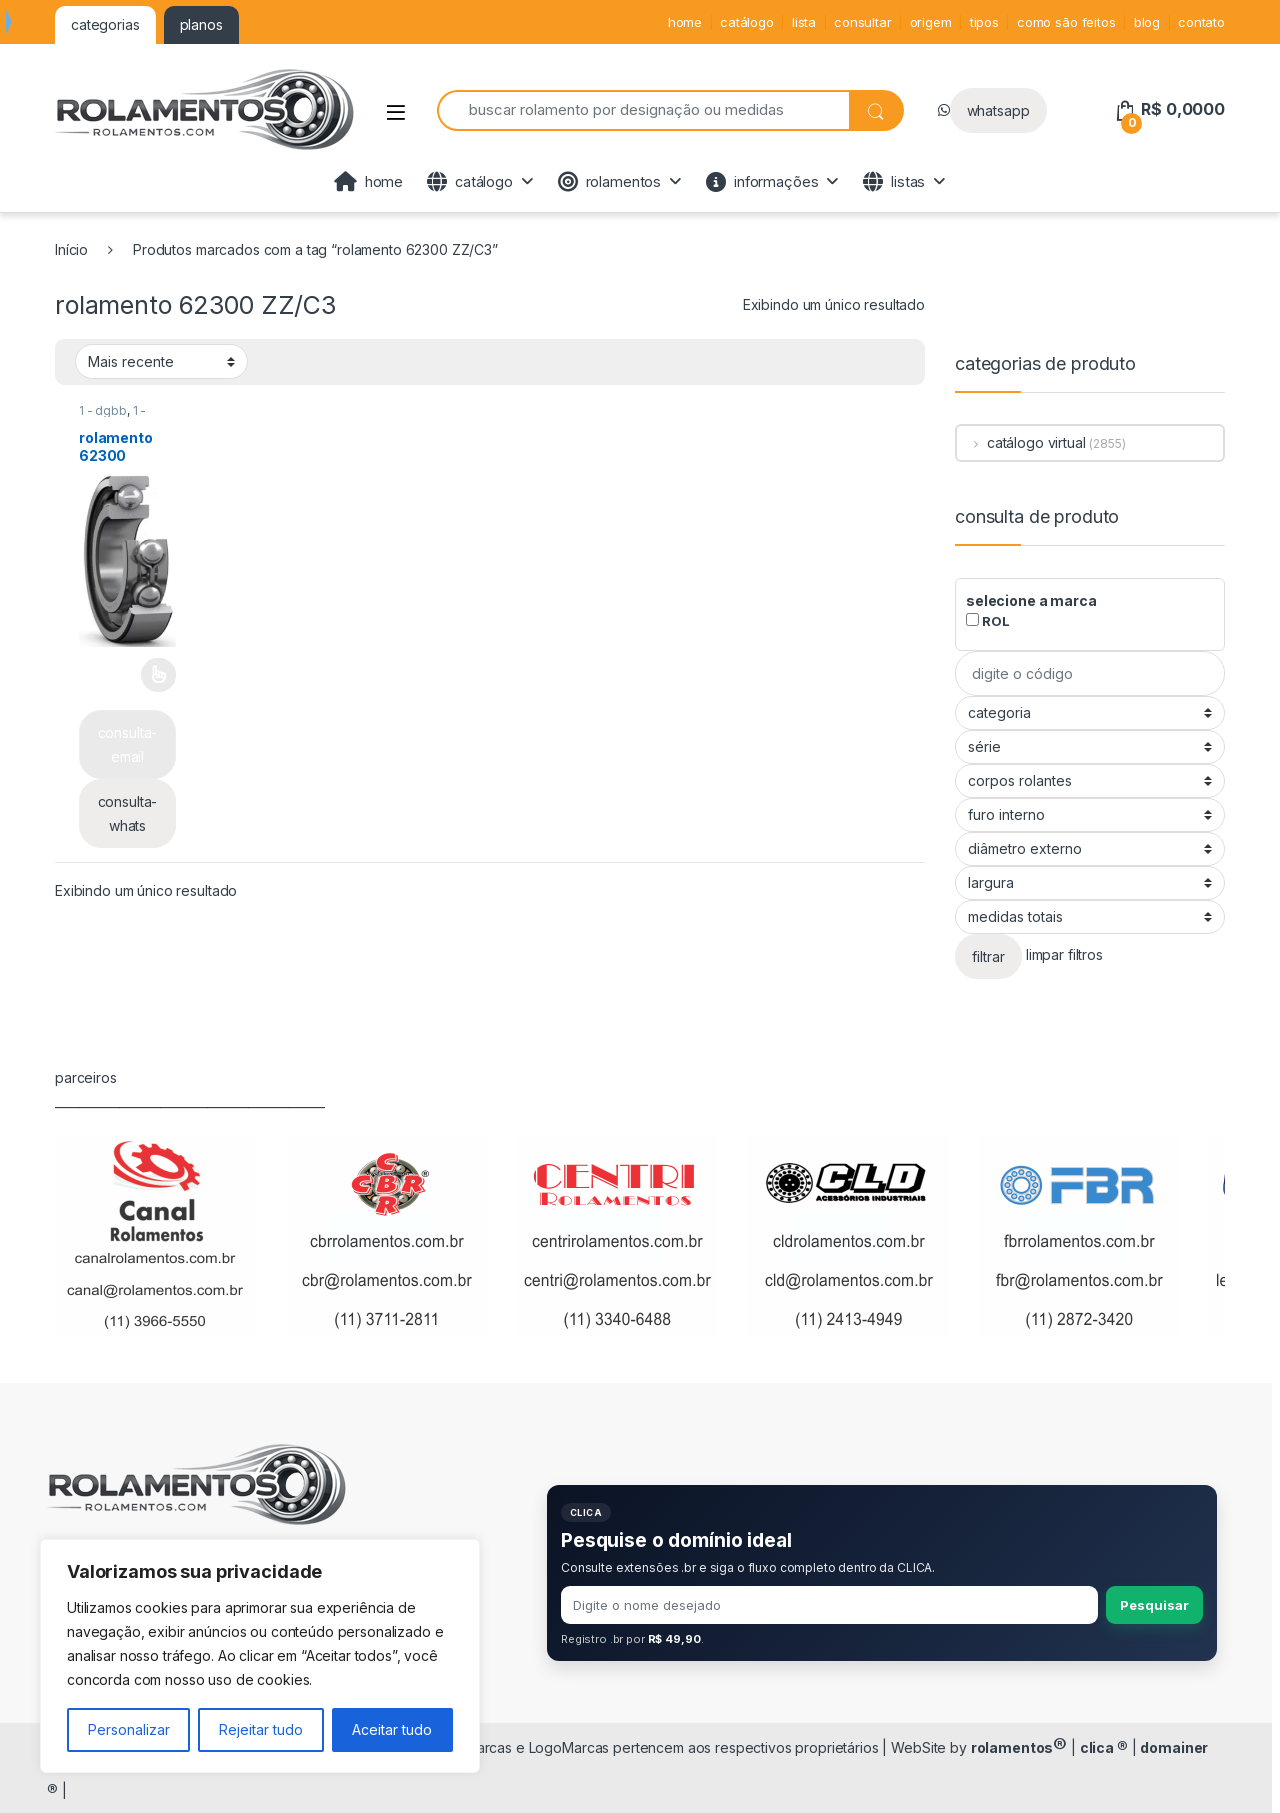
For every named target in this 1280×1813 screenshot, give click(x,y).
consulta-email (128, 744)
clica (1104, 1747)
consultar (863, 22)
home (685, 22)
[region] (260, 1656)
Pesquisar (1154, 1605)
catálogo (747, 22)
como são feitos (1066, 22)
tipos (984, 22)
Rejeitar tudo (261, 1729)
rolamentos (609, 182)
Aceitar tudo (392, 1729)
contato (1201, 22)
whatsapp (998, 110)
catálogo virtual (1021, 442)
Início (71, 249)
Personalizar (129, 1729)
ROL (987, 621)
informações (762, 182)
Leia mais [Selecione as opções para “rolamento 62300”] (158, 675)
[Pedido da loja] (161, 361)
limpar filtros (1064, 955)
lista (804, 22)
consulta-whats (128, 813)
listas (894, 182)
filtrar (988, 956)
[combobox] (643, 110)
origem (931, 22)
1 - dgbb (103, 410)
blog (1147, 22)
